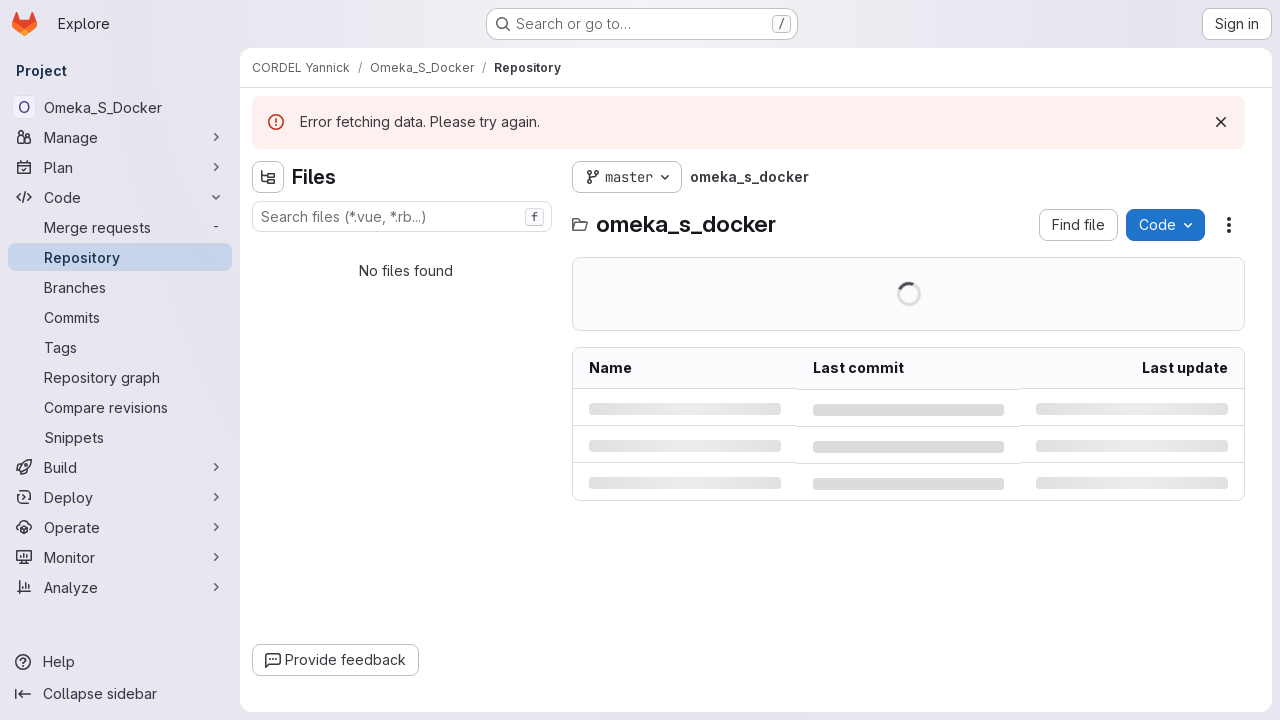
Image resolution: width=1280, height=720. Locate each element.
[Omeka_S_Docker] (120, 107)
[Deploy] (120, 497)
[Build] (120, 467)
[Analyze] (120, 587)
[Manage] (120, 137)
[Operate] (120, 527)
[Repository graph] (120, 377)
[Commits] (120, 317)
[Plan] (120, 167)
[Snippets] (120, 437)
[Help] (120, 662)
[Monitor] (120, 557)
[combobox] (402, 216)
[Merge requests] (120, 227)
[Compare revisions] (120, 407)
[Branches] (120, 287)
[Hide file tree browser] (268, 177)
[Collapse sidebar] (120, 694)
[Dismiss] (1221, 122)
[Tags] (120, 347)
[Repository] (120, 257)
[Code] (120, 197)
